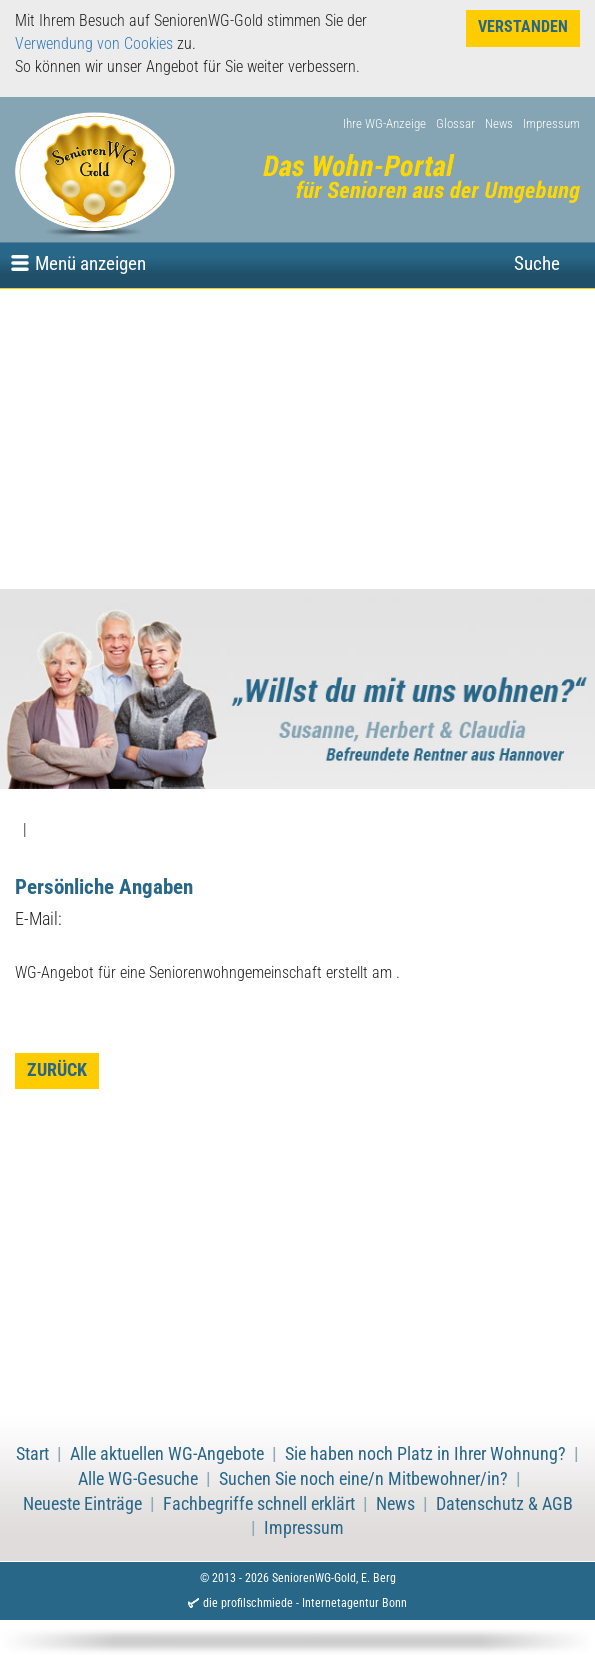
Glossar (455, 123)
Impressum (551, 123)
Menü (90, 263)
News (499, 123)
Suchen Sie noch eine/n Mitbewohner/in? (363, 1479)
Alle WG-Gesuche (138, 1479)
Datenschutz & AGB (504, 1504)
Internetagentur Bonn (354, 1603)
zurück (57, 1070)
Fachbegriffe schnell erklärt (259, 1504)
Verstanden (523, 26)
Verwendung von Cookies (94, 43)
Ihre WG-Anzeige (384, 123)
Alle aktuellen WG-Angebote (167, 1454)
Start (32, 1454)
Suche (537, 263)
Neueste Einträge (82, 1504)
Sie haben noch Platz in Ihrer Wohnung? (425, 1454)
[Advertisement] (297, 439)
